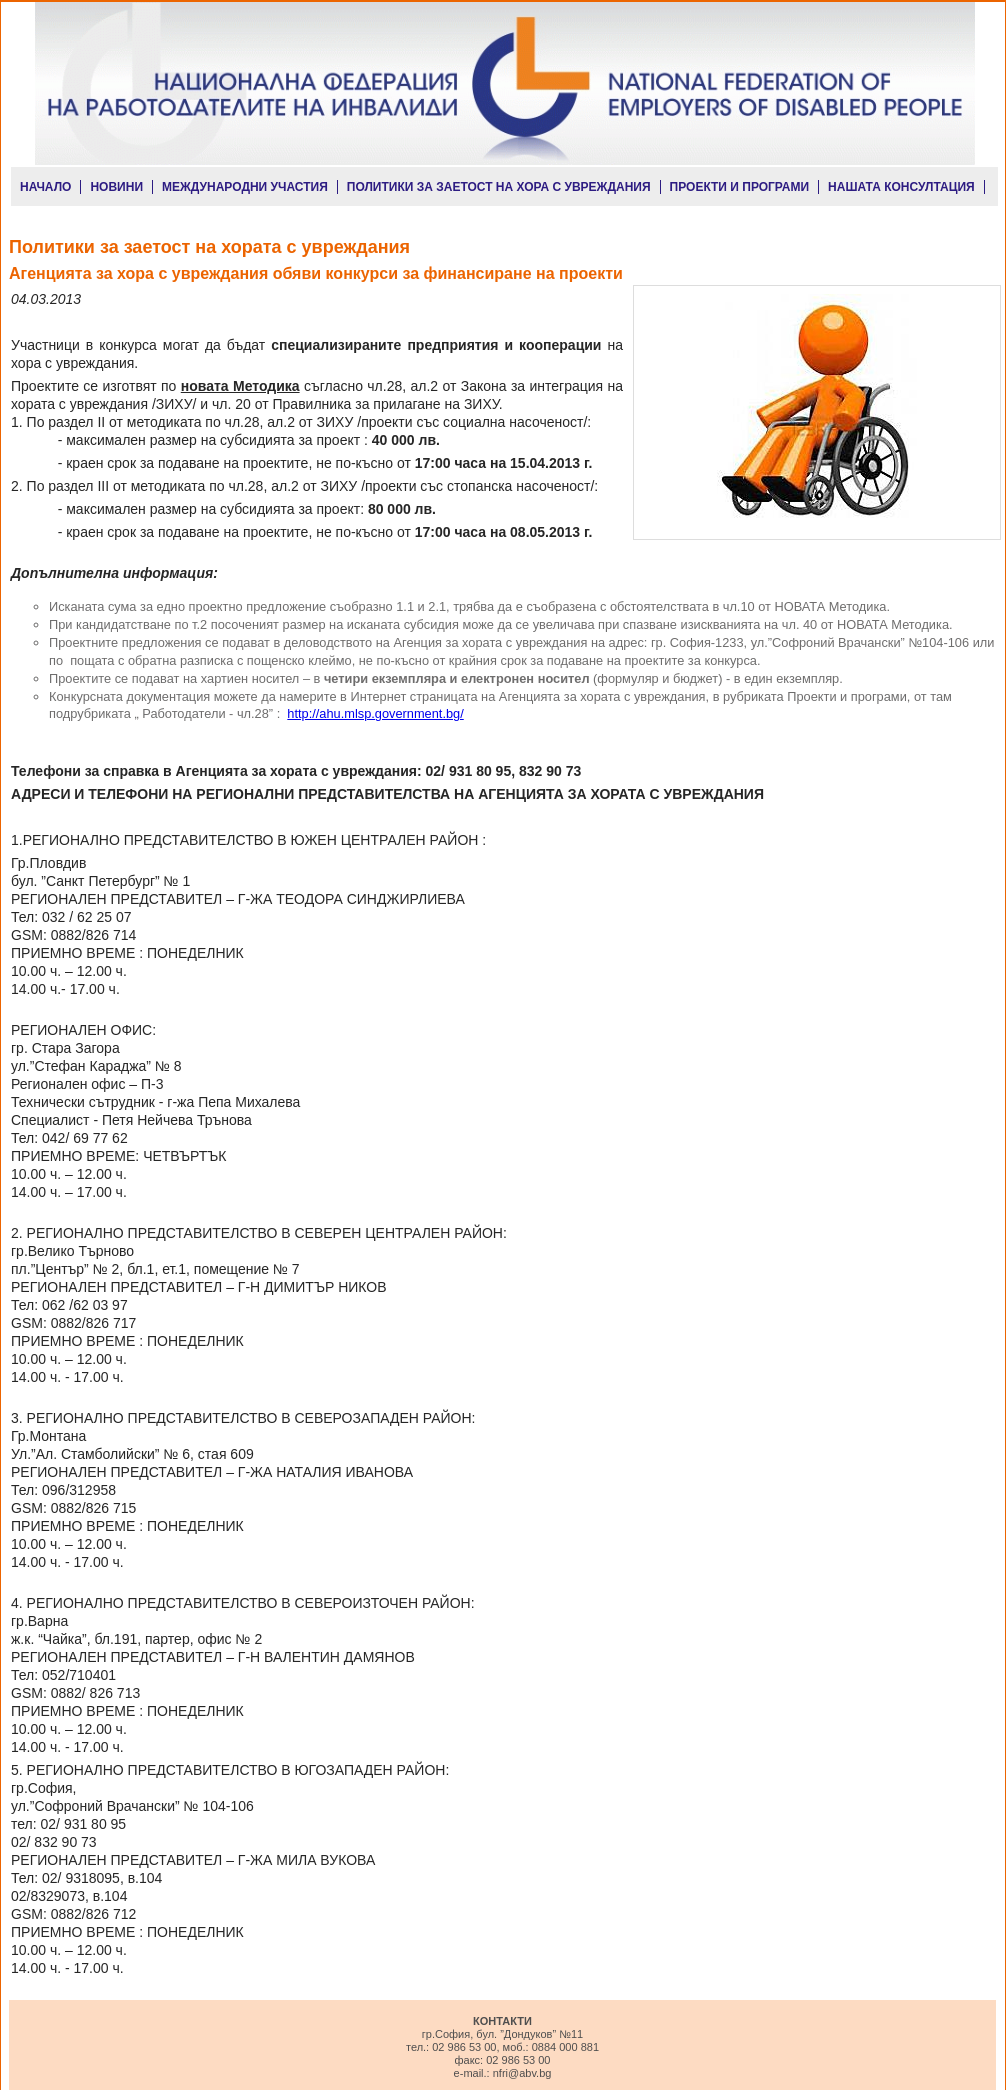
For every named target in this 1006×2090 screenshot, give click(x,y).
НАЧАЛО (45, 187)
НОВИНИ (116, 187)
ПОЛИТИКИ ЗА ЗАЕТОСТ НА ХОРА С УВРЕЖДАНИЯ (499, 187)
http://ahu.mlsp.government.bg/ (375, 713)
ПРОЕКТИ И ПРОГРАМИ (740, 187)
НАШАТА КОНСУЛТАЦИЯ (901, 187)
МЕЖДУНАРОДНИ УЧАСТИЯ (245, 187)
